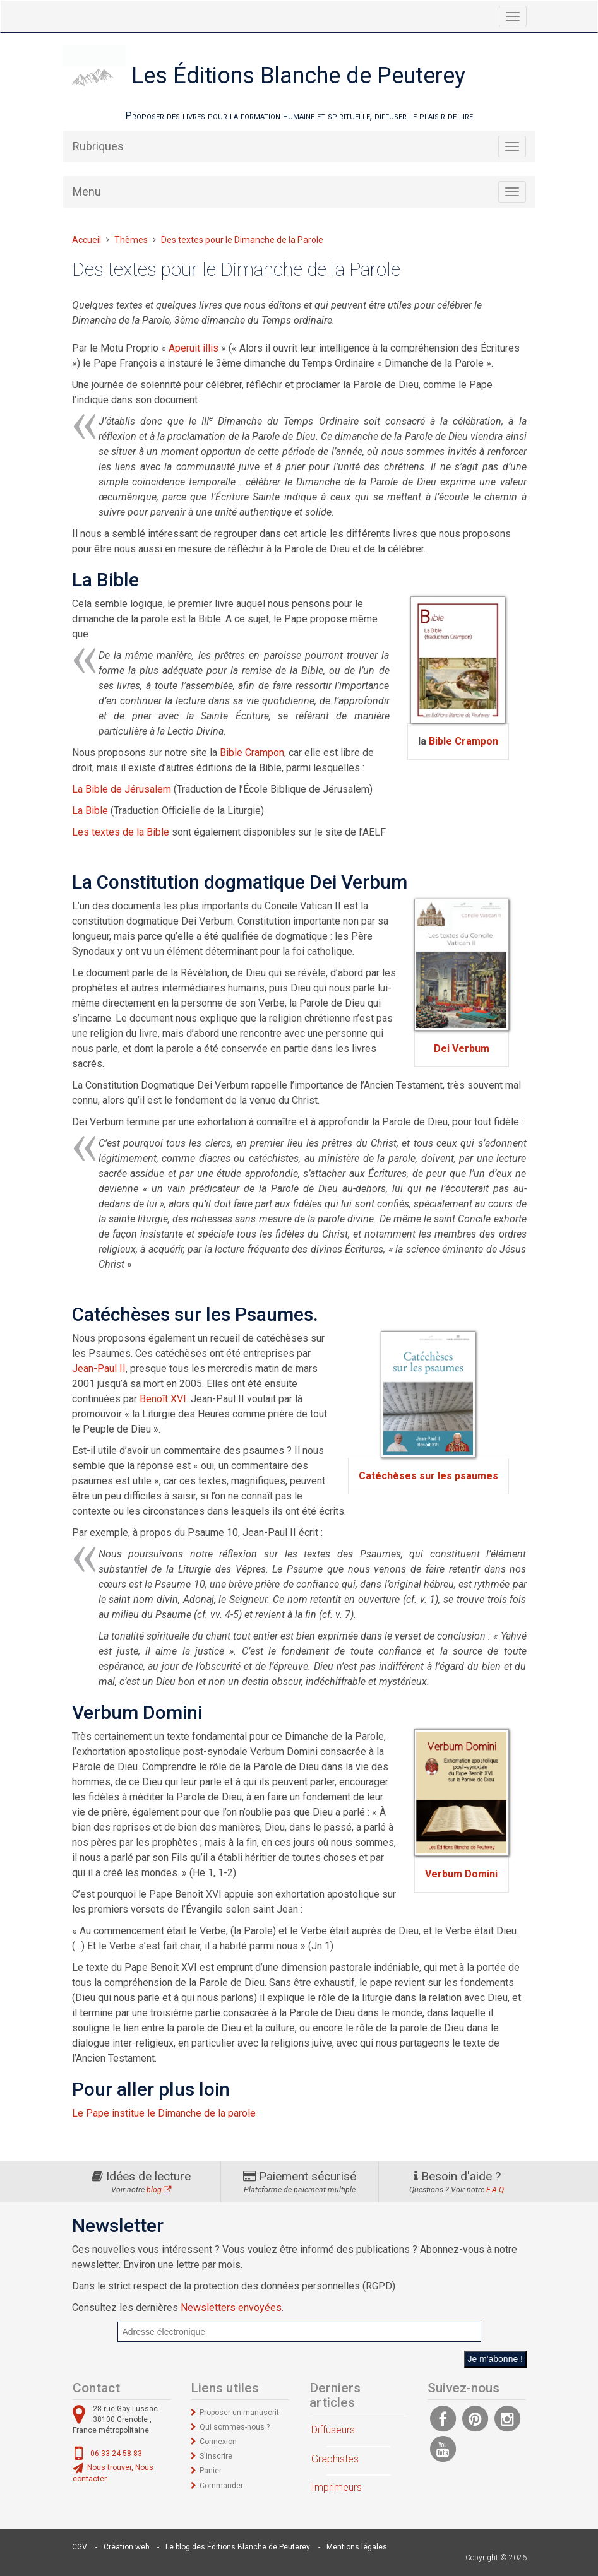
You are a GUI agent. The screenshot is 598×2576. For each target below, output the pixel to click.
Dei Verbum (461, 1049)
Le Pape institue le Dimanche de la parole (164, 2113)
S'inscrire (216, 2456)
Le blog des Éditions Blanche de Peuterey (237, 2547)
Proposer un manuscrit (239, 2412)
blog (159, 2189)
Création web (126, 2547)
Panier (211, 2470)
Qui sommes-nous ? (235, 2427)
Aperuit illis (193, 348)
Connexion (218, 2441)
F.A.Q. (496, 2189)
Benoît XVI (163, 1399)
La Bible (90, 811)
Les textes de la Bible (120, 832)
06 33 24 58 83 (116, 2453)
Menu (87, 191)
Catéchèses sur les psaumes (428, 1476)
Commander (221, 2485)
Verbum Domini (461, 1874)
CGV (79, 2547)
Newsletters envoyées (231, 2307)
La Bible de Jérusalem (121, 789)
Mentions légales (356, 2547)
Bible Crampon (463, 741)
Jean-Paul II (99, 1368)
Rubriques (98, 146)
